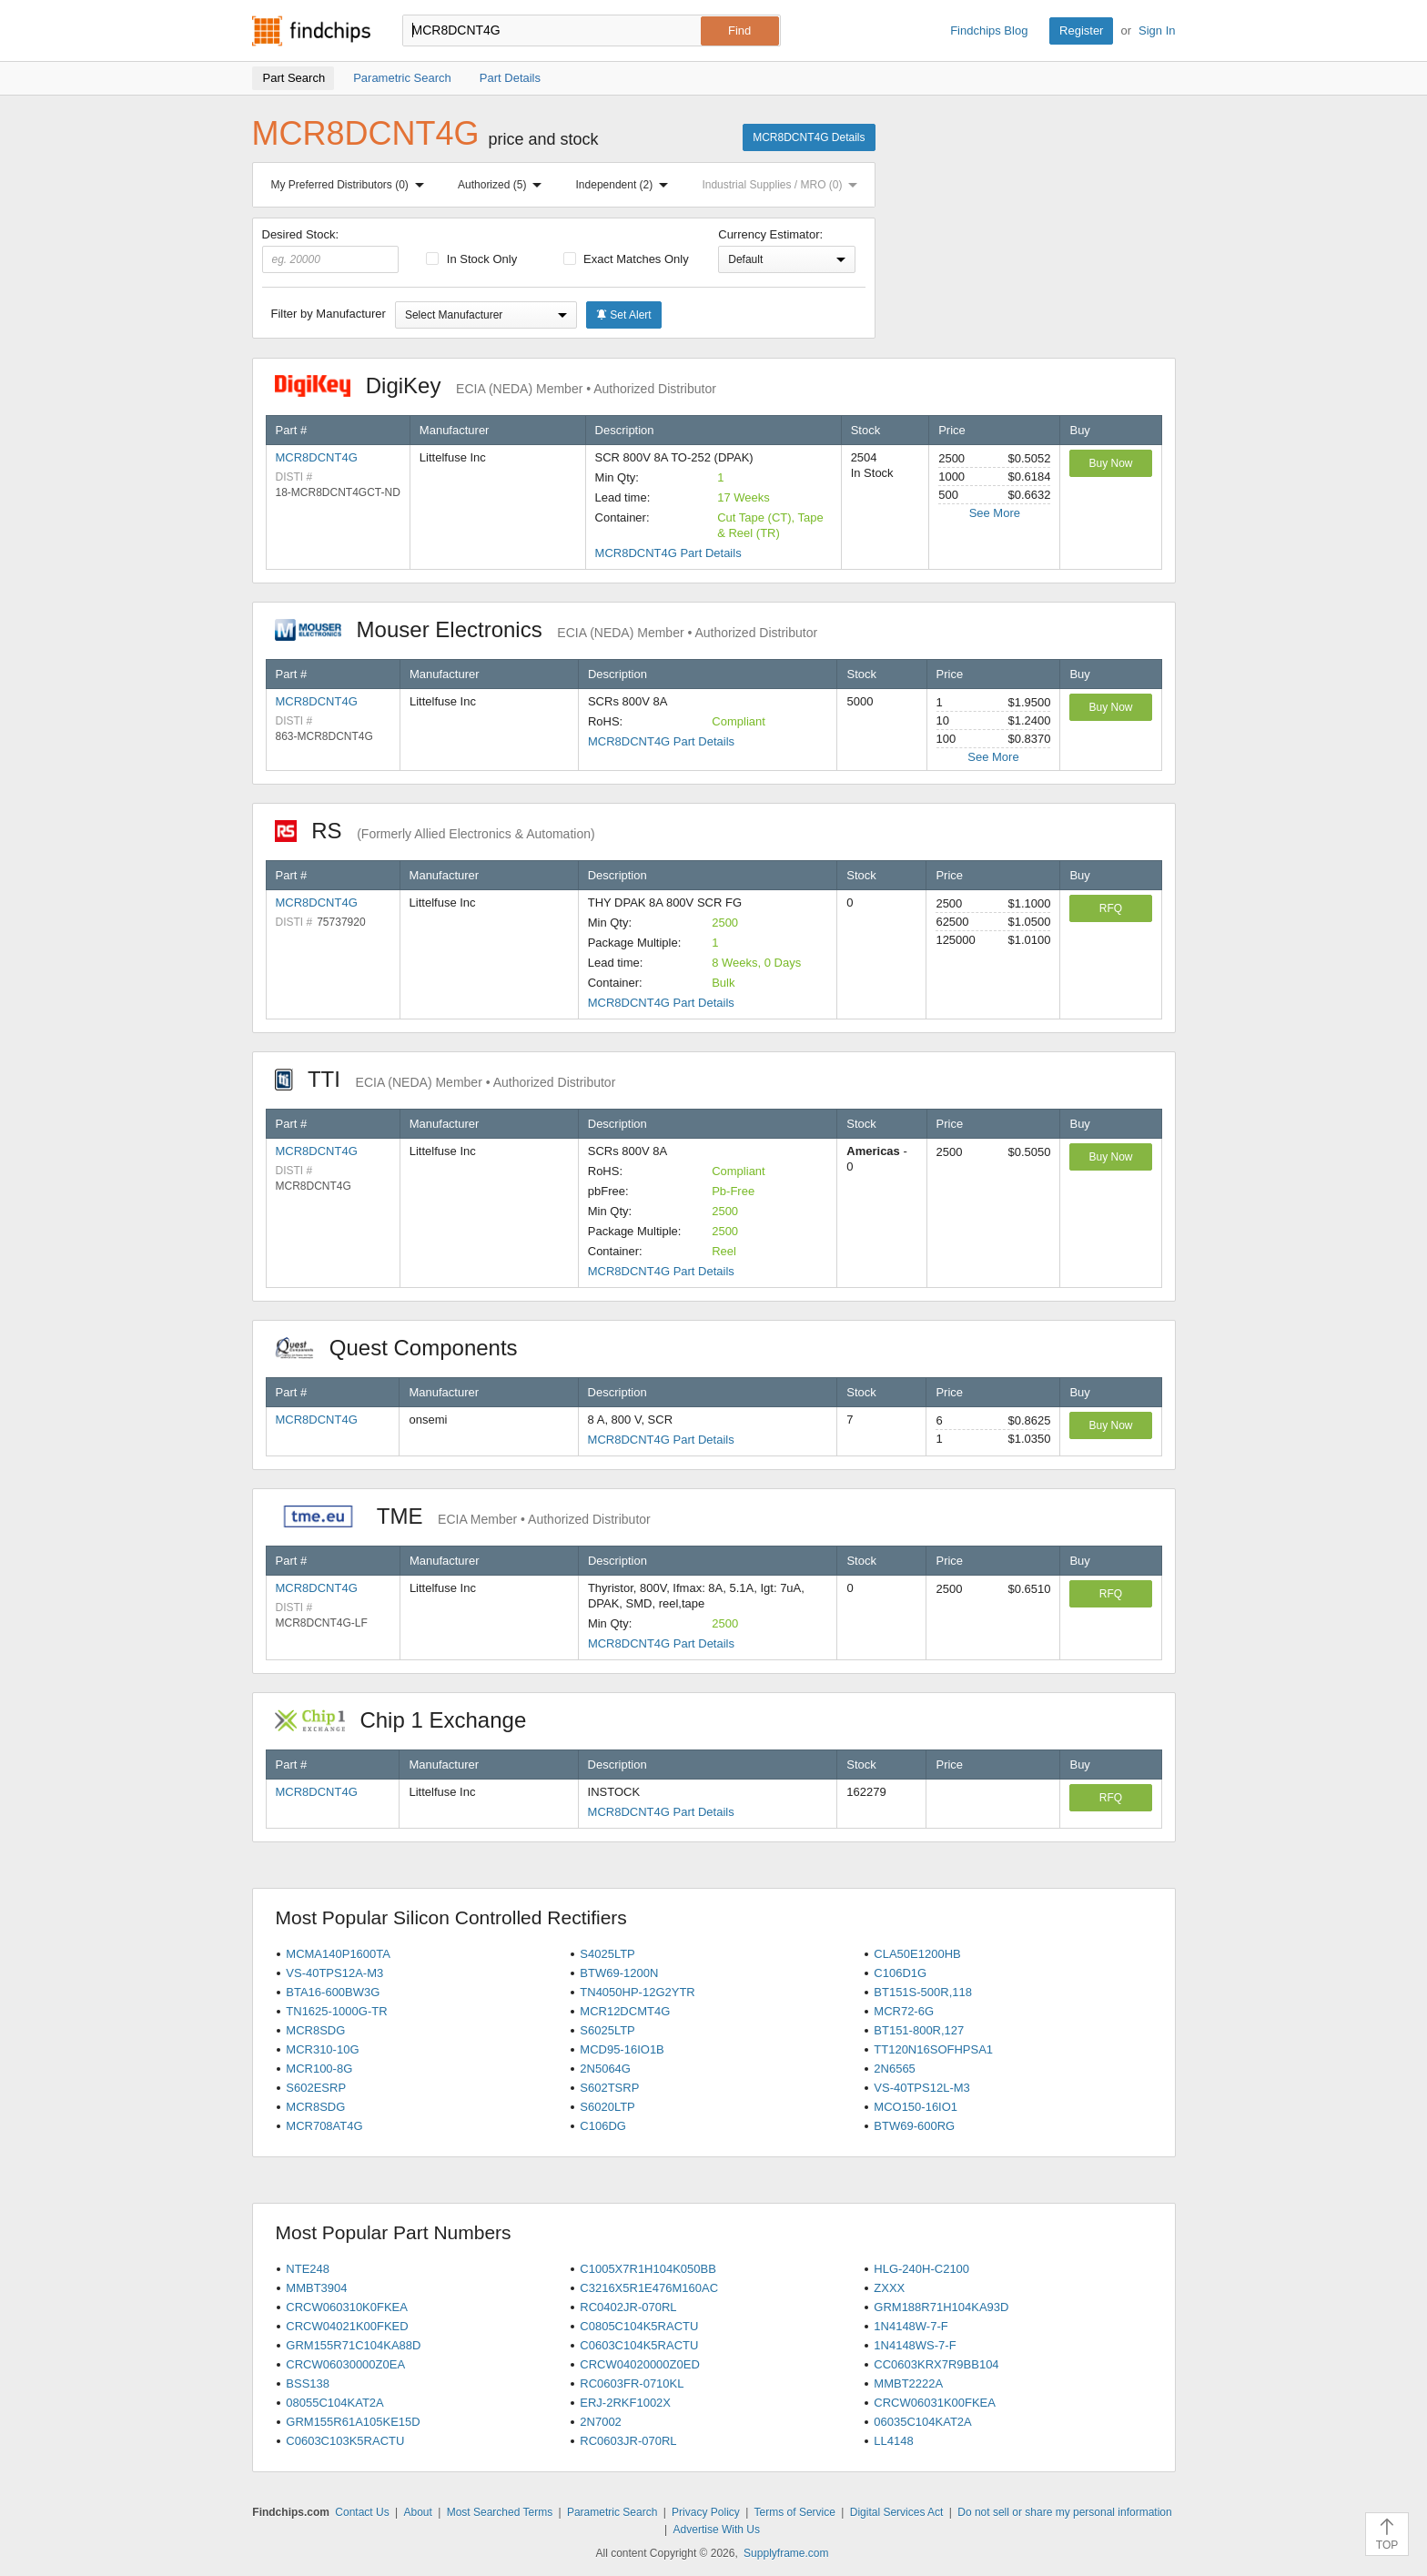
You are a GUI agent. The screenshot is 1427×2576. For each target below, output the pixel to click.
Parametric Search (612, 2512)
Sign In (1157, 30)
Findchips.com (311, 30)
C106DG (603, 2126)
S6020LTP (607, 2107)
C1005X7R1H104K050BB (648, 2269)
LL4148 (893, 2441)
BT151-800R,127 (919, 2030)
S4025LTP (607, 1954)
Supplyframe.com (786, 2553)
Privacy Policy (706, 2512)
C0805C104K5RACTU (639, 2326)
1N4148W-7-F (910, 2326)
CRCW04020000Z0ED (640, 2364)
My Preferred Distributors (351, 185)
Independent (626, 185)
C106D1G (900, 1973)
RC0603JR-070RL (628, 2441)
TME (463, 1516)
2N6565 (895, 2068)
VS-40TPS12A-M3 (334, 1973)
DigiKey (495, 385)
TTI (445, 1079)
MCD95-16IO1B (621, 2049)
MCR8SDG (315, 2030)
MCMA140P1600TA (338, 1954)
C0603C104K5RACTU (639, 2345)
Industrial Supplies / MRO (783, 185)
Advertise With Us (716, 2529)
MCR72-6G (904, 2011)
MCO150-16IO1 (915, 2107)
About (417, 2512)
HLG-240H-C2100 (921, 2269)
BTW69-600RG (914, 2126)
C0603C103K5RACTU (345, 2441)
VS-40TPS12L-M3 (922, 2087)
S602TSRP (609, 2087)
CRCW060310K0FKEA (347, 2307)
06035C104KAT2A (922, 2422)
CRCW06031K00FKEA (935, 2402)
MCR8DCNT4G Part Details (668, 553)
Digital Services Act (897, 2512)
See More (994, 513)
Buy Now (1110, 463)
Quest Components (406, 1347)
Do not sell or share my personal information (1064, 2512)
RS (435, 830)
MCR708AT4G (324, 2126)
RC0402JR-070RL (628, 2307)
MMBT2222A (908, 2383)
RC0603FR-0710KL (631, 2383)
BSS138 (307, 2383)
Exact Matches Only (626, 259)
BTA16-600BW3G (333, 1992)
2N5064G (605, 2068)
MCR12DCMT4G (625, 2011)
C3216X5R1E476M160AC (649, 2288)
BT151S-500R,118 (923, 1992)
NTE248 (307, 2269)
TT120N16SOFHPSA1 (933, 2049)
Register (1081, 30)
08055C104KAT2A (334, 2402)
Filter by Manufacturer (328, 313)
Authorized (503, 185)
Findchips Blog (988, 30)
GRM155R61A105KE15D (353, 2422)
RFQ (1110, 908)
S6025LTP (607, 2030)
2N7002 (601, 2422)
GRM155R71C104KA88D (353, 2345)
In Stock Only (471, 259)
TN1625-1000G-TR (336, 2011)
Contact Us (362, 2512)
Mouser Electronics (546, 629)
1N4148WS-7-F (915, 2345)
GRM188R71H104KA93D (941, 2307)
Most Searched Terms (500, 2512)
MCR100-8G (319, 2068)
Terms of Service (794, 2512)
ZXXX (889, 2288)
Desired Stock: (331, 250)
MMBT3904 (316, 2288)
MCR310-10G (322, 2049)
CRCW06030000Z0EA (345, 2364)
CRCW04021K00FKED (347, 2326)
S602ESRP (316, 2087)
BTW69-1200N (619, 1973)
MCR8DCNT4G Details (809, 137)
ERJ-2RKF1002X (625, 2402)
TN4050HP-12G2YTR (637, 1992)
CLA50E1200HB (917, 1954)
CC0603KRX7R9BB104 (936, 2364)
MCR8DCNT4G (317, 457)
